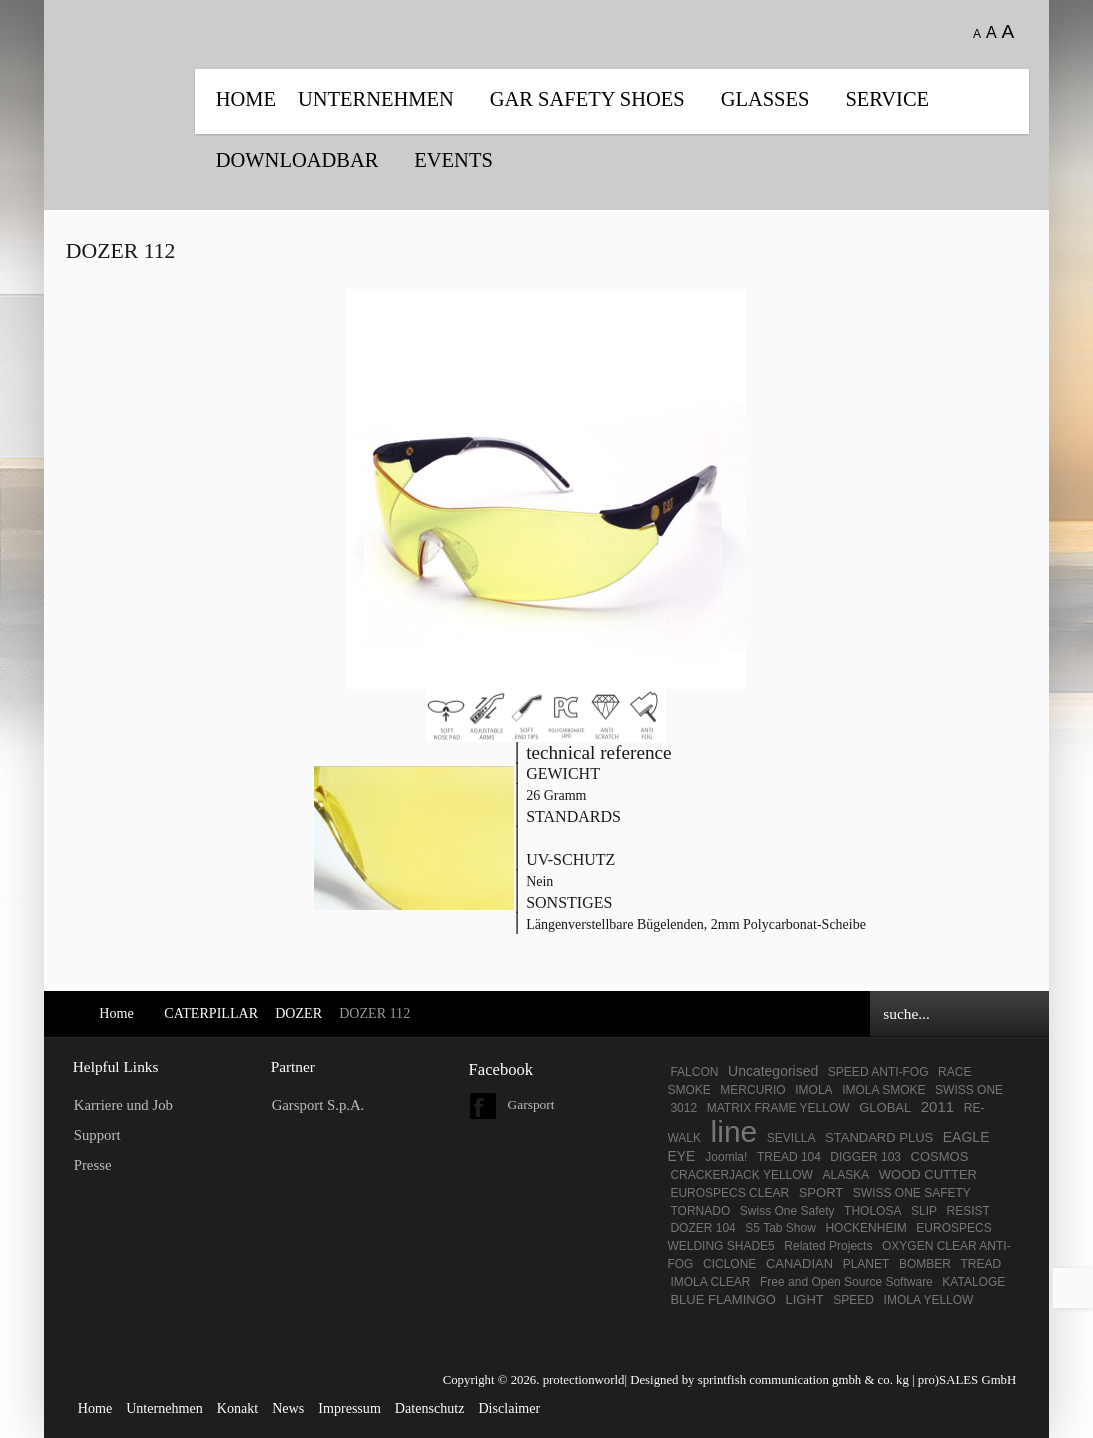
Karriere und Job (123, 1105)
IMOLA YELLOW (929, 1300)
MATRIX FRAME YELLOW (778, 1108)
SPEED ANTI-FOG (878, 1072)
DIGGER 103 (865, 1157)
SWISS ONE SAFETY (912, 1193)
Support (97, 1135)
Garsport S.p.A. (318, 1105)
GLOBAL (885, 1107)
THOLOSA (872, 1211)
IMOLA (813, 1090)
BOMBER (925, 1264)
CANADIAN (799, 1263)
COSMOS (940, 1156)
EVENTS (453, 160)
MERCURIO (752, 1090)
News (288, 1408)
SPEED (853, 1300)
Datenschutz (430, 1408)
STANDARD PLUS (879, 1137)
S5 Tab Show (780, 1228)
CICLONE (729, 1264)
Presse (93, 1165)
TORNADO (700, 1211)
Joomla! (726, 1157)
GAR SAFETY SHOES (587, 99)
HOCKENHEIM (865, 1228)
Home (246, 99)
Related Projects (828, 1246)
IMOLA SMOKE (883, 1090)
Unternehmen (164, 1408)
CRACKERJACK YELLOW (741, 1175)
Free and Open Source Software (846, 1282)
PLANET (866, 1264)
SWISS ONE (969, 1090)
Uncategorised (773, 1071)
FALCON (694, 1072)
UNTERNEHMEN (376, 99)
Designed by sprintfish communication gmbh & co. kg (769, 1380)
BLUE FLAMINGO (722, 1299)
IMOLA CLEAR (710, 1282)
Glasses (765, 99)
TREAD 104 (790, 1157)
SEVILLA (791, 1138)
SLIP (924, 1211)
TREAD (980, 1264)
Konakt (237, 1408)
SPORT (821, 1192)
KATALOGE (973, 1282)
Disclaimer (509, 1408)
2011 (937, 1106)
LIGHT (804, 1299)
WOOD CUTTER (928, 1174)
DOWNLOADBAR (297, 160)
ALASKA (845, 1175)
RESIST (968, 1211)
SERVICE (887, 99)
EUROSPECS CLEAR (729, 1193)
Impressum (349, 1408)
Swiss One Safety (787, 1211)
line (734, 1131)
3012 (683, 1108)
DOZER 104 (702, 1228)
